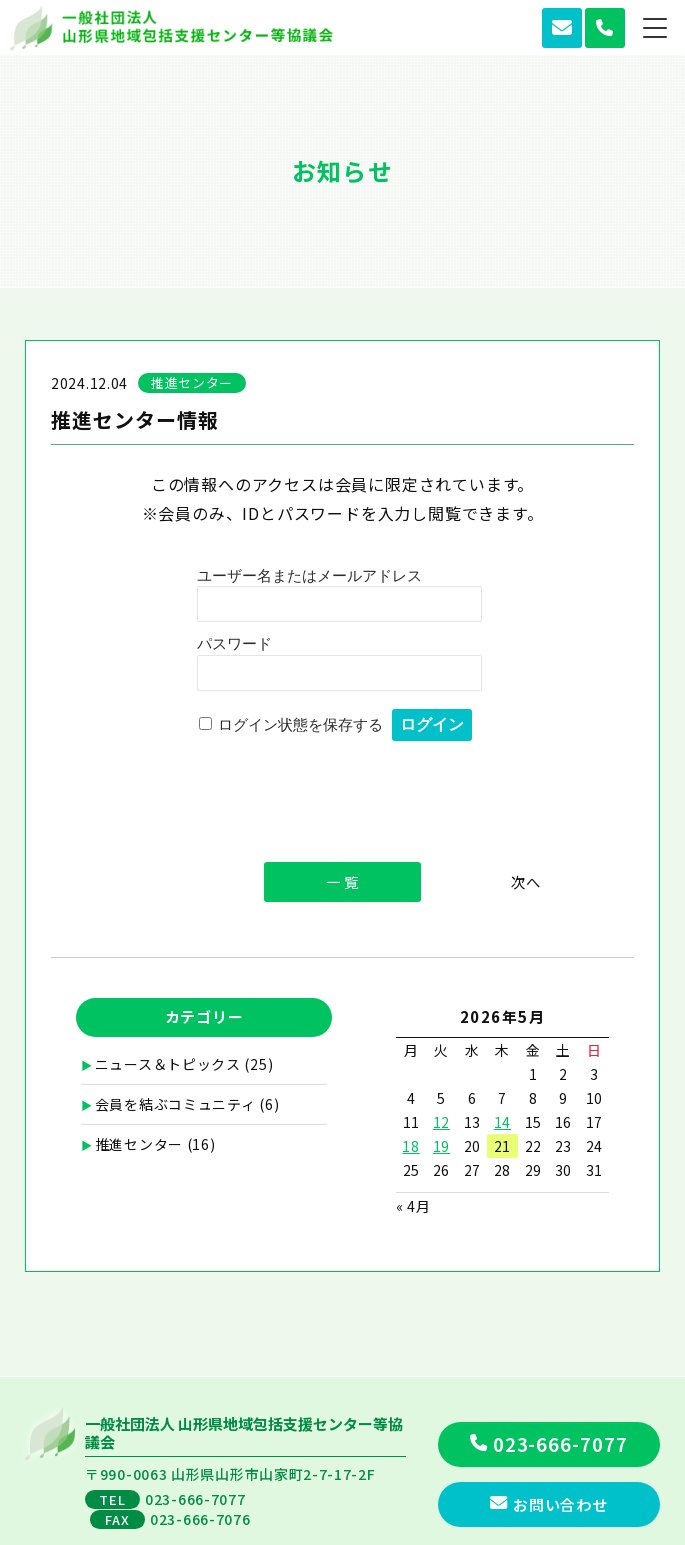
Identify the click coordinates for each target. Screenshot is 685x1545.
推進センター (139, 1144)
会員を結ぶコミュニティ (175, 1104)
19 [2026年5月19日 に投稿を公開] (441, 1146)
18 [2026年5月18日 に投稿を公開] (410, 1146)
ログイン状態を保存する (300, 724)
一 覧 (342, 881)
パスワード (234, 643)
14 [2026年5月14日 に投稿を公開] (502, 1122)
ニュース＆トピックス (168, 1064)
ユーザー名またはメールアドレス (309, 575)
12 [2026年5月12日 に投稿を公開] (441, 1122)
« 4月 (413, 1206)
